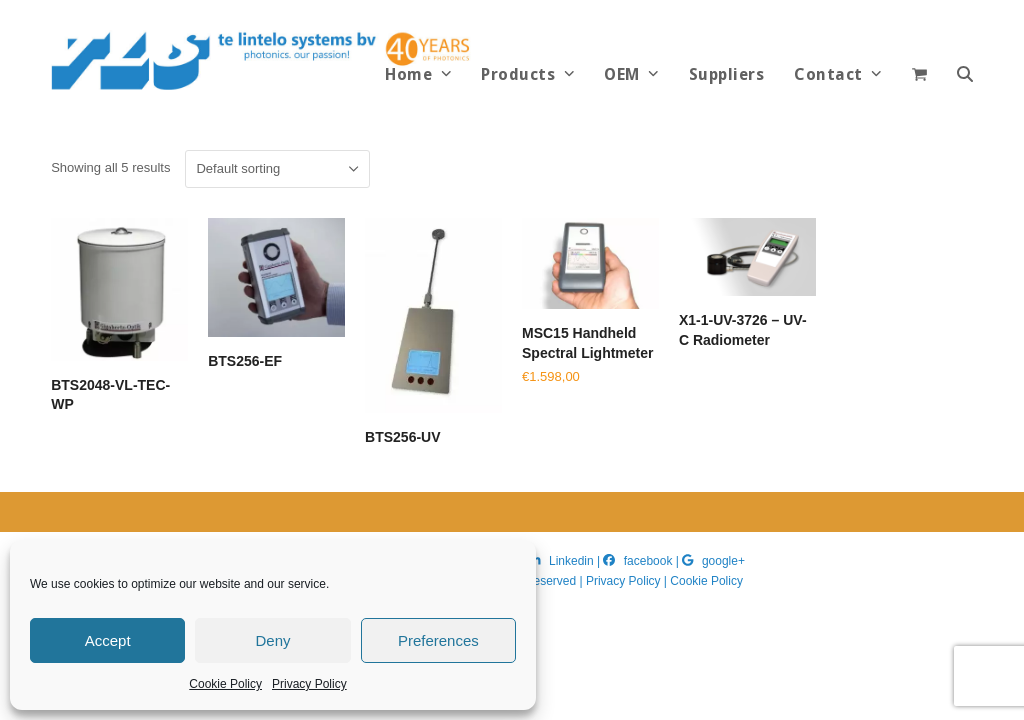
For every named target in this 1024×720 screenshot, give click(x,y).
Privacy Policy (309, 684)
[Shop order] (277, 169)
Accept (108, 640)
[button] (965, 75)
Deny (272, 640)
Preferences (438, 640)
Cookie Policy (225, 684)
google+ (723, 561)
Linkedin (571, 561)
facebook (648, 561)
